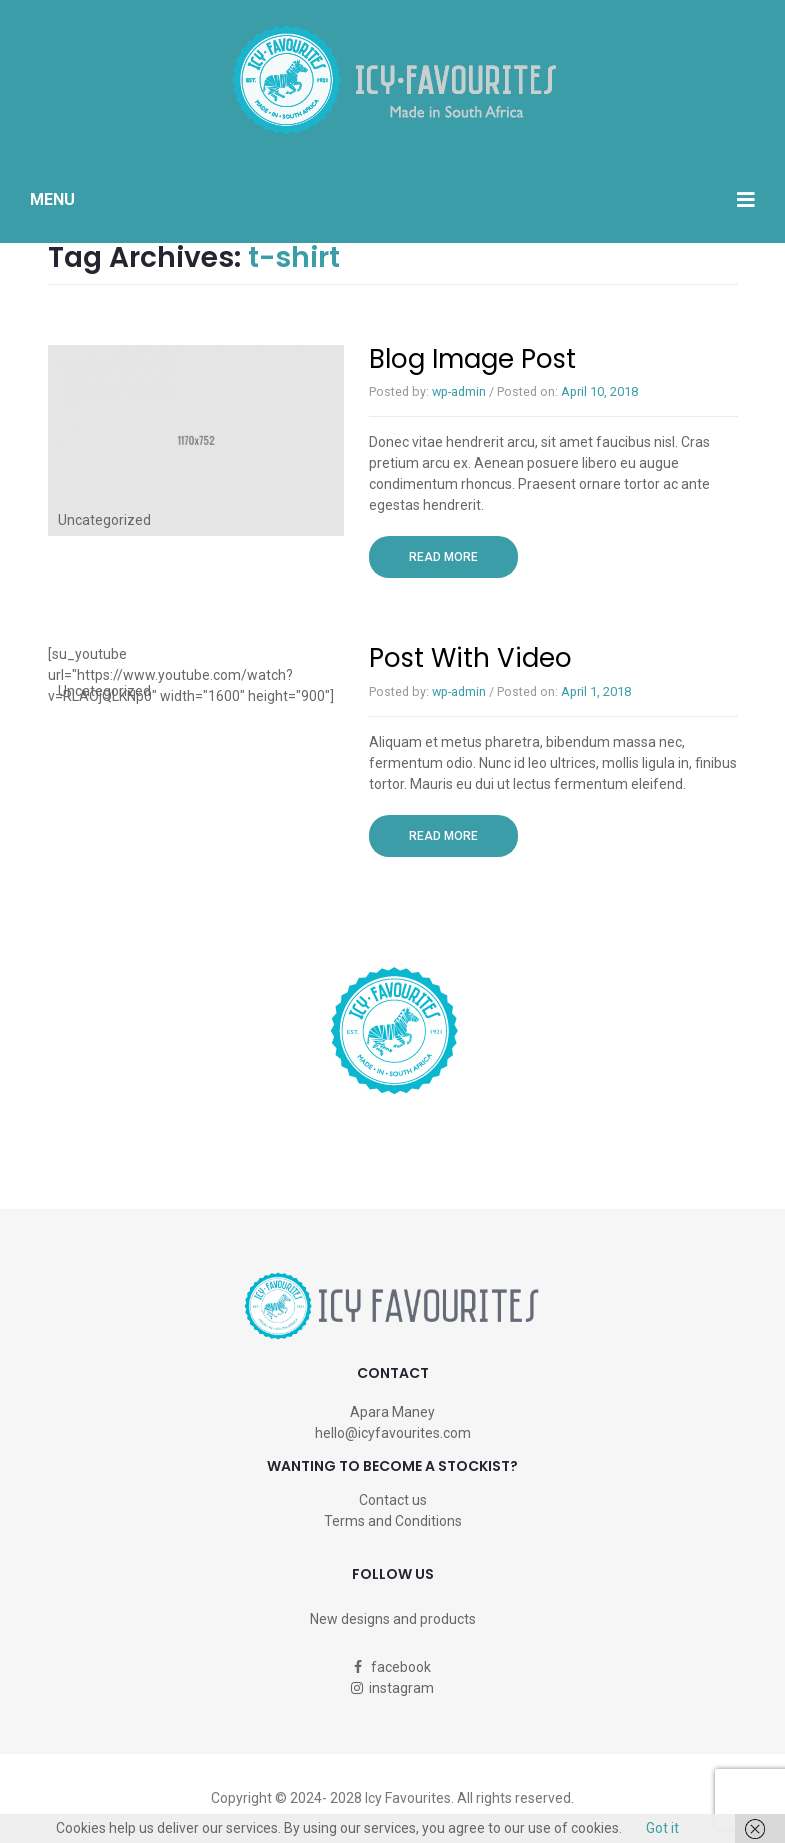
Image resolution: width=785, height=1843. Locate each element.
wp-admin (459, 391)
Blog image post (472, 359)
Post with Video (470, 658)
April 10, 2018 (599, 391)
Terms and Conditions (393, 1521)
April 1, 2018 (596, 691)
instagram (392, 1688)
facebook (392, 1667)
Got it (662, 1828)
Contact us (393, 1500)
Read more (463, 556)
